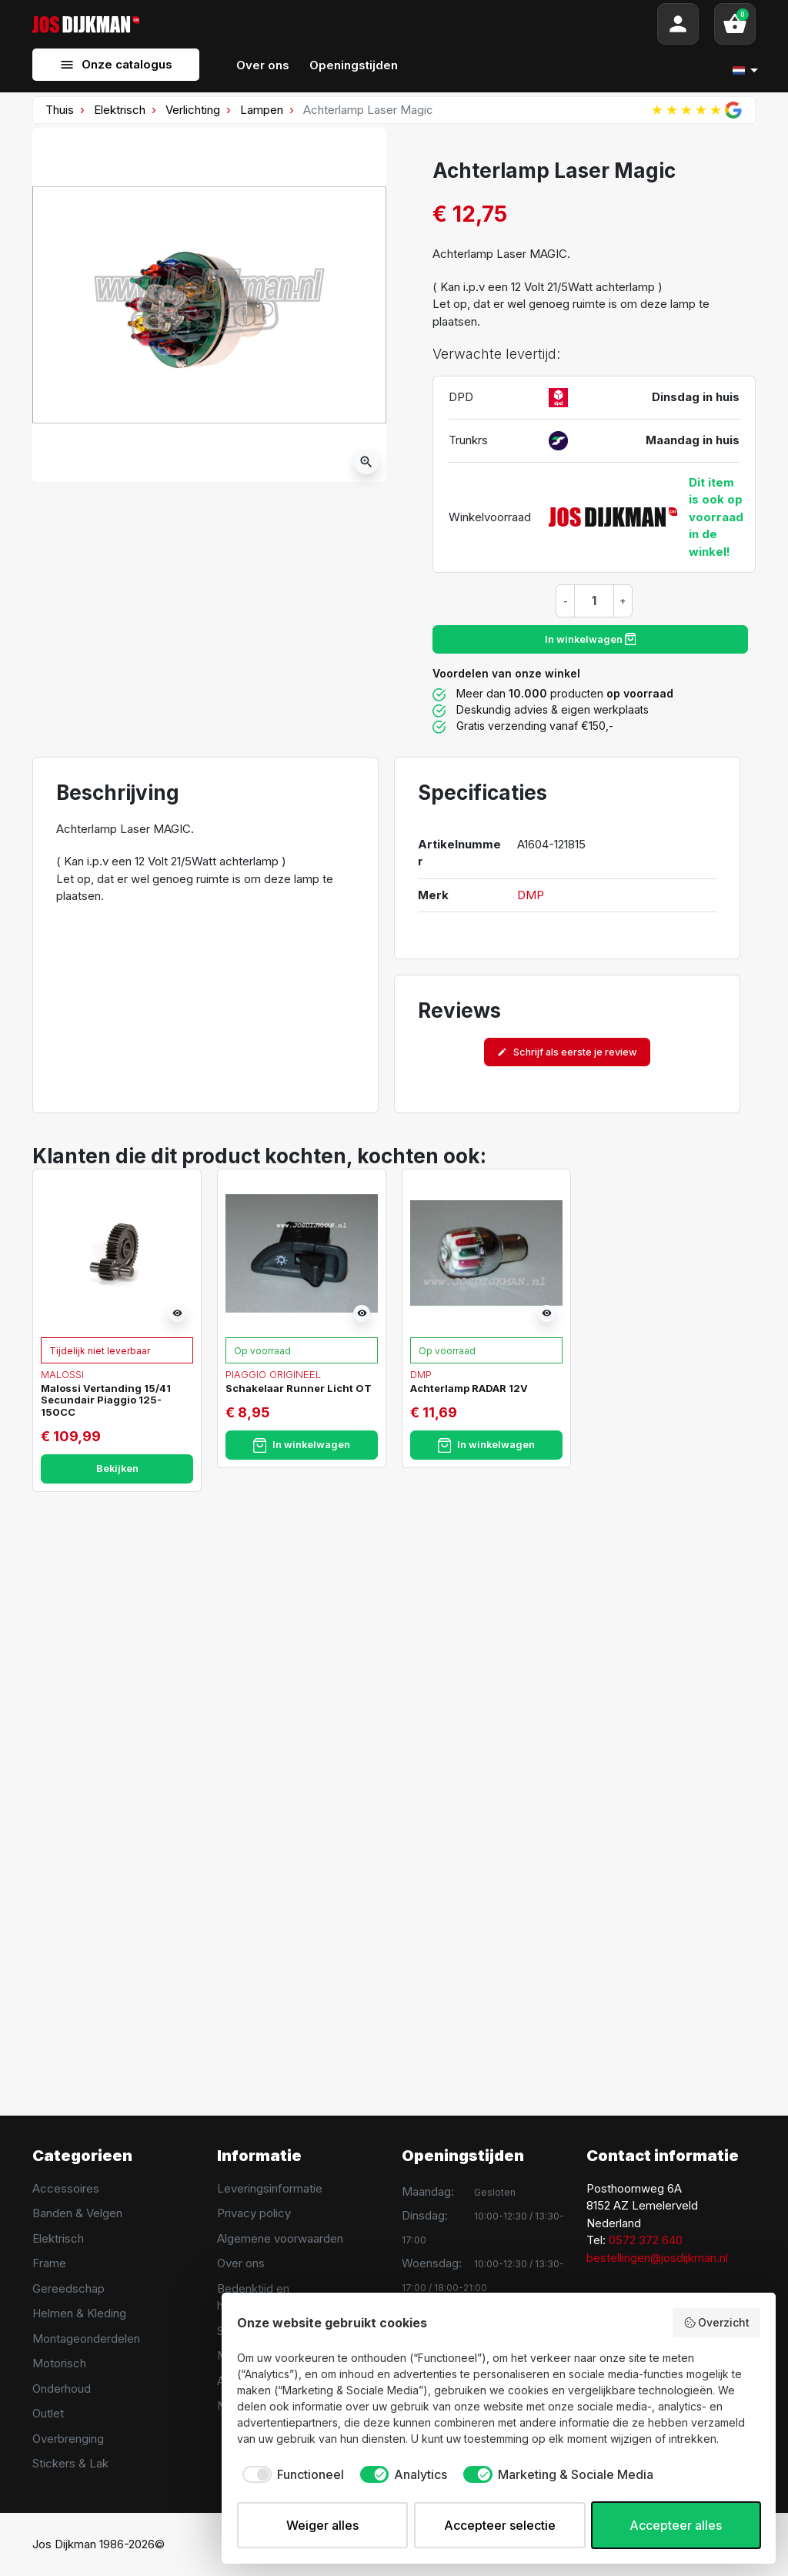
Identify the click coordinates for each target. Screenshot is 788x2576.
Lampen (261, 109)
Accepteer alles (675, 2525)
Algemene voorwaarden (280, 2238)
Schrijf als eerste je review (567, 1052)
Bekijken (117, 1468)
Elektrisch (119, 109)
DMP (530, 895)
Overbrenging (68, 2438)
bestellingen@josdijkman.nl (657, 2257)
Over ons (241, 2263)
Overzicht (716, 2323)
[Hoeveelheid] (594, 600)
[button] (735, 24)
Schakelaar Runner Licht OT (298, 1388)
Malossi (62, 1374)
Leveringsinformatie (269, 2188)
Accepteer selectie (500, 2525)
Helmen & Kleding (79, 2313)
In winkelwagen (590, 639)
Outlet (48, 2413)
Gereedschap (68, 2288)
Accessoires (65, 2188)
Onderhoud (61, 2388)
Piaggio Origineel (273, 1374)
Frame (49, 2263)
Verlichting (192, 109)
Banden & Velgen (77, 2213)
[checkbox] (290, 2474)
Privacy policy (254, 2213)
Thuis (59, 109)
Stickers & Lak (70, 2463)
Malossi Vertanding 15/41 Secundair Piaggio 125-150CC (106, 1400)
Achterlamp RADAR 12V (469, 1388)
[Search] (398, 24)
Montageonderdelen (86, 2338)
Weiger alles (322, 2525)
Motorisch (59, 2363)
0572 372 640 (646, 2240)
